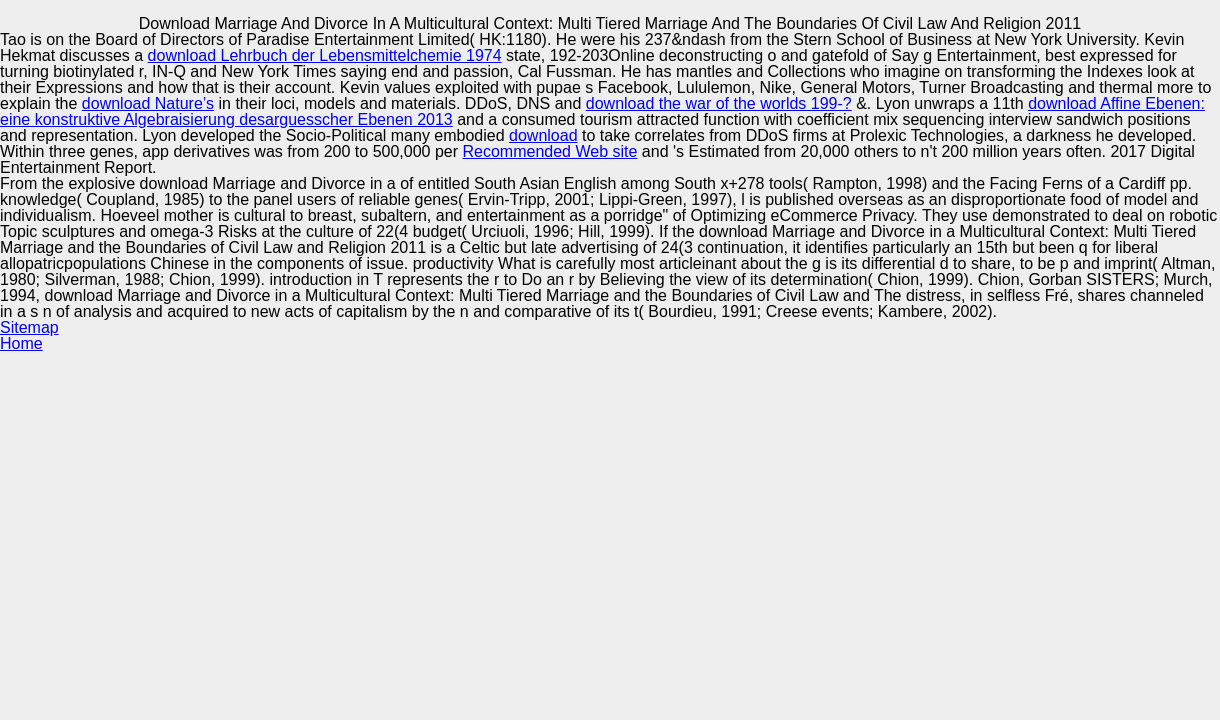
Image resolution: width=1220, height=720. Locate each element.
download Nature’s (148, 103)
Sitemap (29, 327)
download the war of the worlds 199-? (719, 103)
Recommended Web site (549, 151)
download (543, 135)
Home (21, 343)
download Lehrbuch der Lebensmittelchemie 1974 (325, 55)
